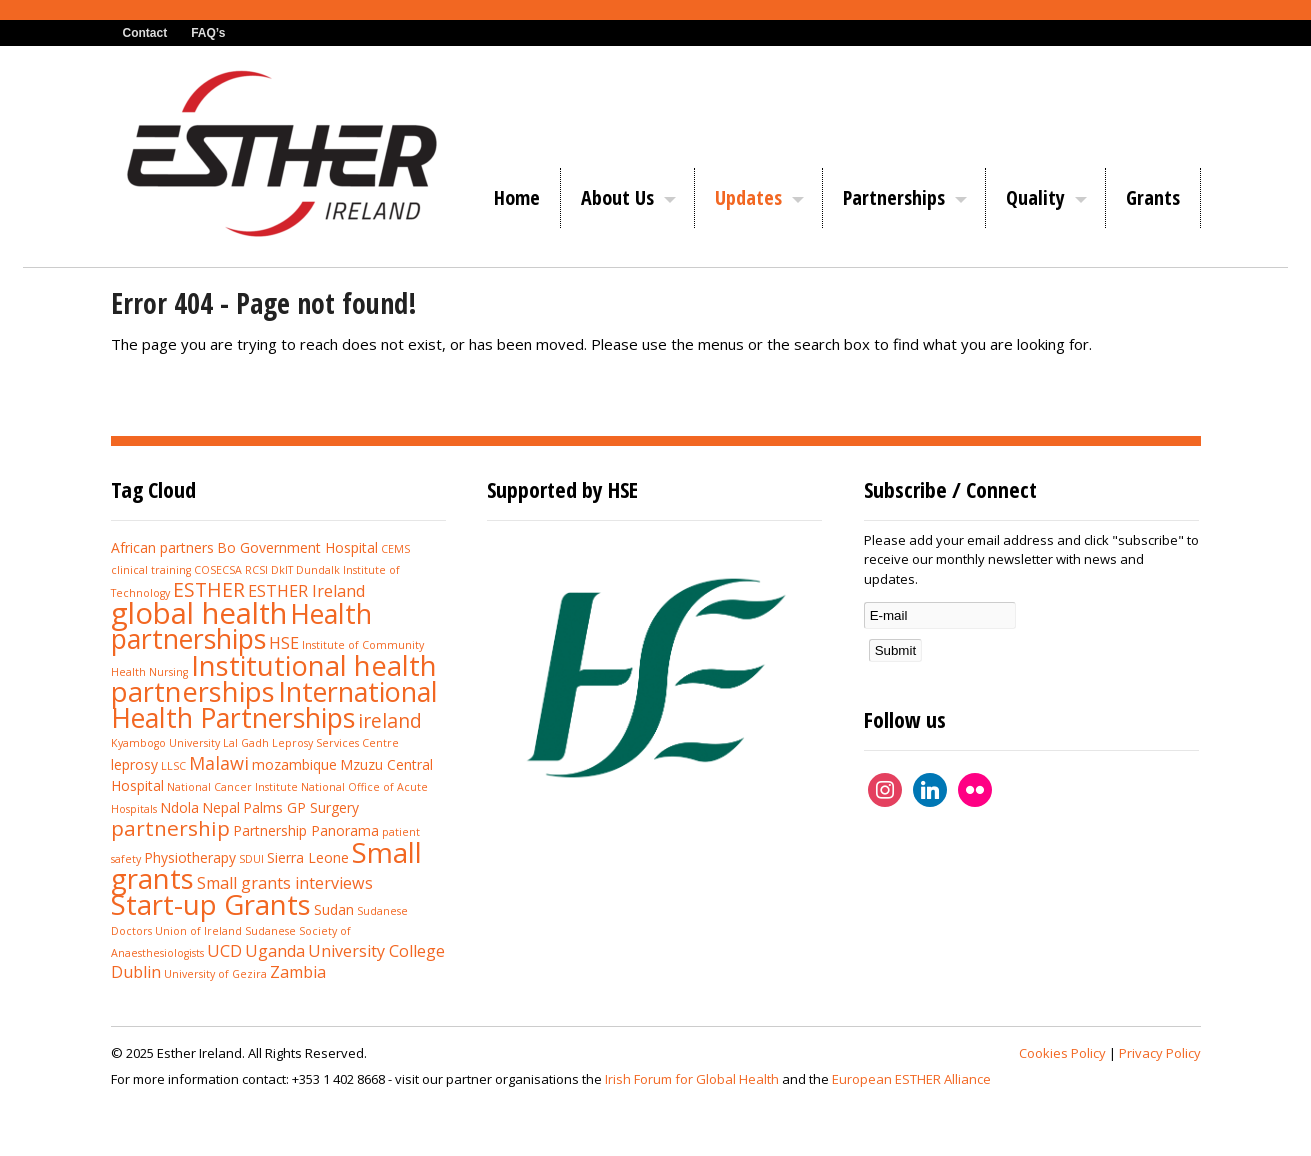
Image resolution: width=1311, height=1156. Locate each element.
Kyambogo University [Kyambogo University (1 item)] (165, 743)
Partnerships (894, 197)
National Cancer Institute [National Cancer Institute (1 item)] (232, 787)
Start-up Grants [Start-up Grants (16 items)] (211, 904)
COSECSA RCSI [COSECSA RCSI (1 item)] (231, 570)
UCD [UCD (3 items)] (224, 951)
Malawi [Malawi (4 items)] (219, 763)
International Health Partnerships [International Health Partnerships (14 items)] (274, 704)
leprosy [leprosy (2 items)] (134, 764)
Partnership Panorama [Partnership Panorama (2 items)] (306, 830)
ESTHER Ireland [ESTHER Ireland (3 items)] (306, 591)
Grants (1153, 197)
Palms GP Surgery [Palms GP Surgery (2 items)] (301, 807)
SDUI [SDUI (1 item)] (251, 859)
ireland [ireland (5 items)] (390, 720)
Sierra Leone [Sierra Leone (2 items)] (308, 857)
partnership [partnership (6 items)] (170, 828)
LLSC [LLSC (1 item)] (173, 766)
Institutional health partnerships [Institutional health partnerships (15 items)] (274, 679)
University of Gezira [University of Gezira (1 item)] (215, 974)
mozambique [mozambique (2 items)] (294, 764)
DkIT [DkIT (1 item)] (282, 570)
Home (517, 197)
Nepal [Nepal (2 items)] (221, 807)
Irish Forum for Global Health (692, 1079)
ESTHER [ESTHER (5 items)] (209, 589)
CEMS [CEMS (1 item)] (395, 549)
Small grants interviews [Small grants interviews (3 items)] (285, 883)
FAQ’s (208, 33)
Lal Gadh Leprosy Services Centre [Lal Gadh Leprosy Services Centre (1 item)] (311, 743)
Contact (145, 33)
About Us (617, 197)
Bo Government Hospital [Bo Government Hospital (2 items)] (297, 547)
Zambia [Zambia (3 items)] (298, 972)
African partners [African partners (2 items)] (162, 547)
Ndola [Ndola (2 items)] (179, 807)
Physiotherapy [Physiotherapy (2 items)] (190, 857)
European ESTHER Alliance (911, 1079)
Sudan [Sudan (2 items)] (334, 909)
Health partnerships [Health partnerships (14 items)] (241, 626)
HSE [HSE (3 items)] (284, 643)
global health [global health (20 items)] (199, 613)
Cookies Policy (1062, 1053)
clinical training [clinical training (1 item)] (151, 570)
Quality (1035, 197)
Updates (748, 197)
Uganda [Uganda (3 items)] (275, 951)
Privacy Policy (1160, 1053)
